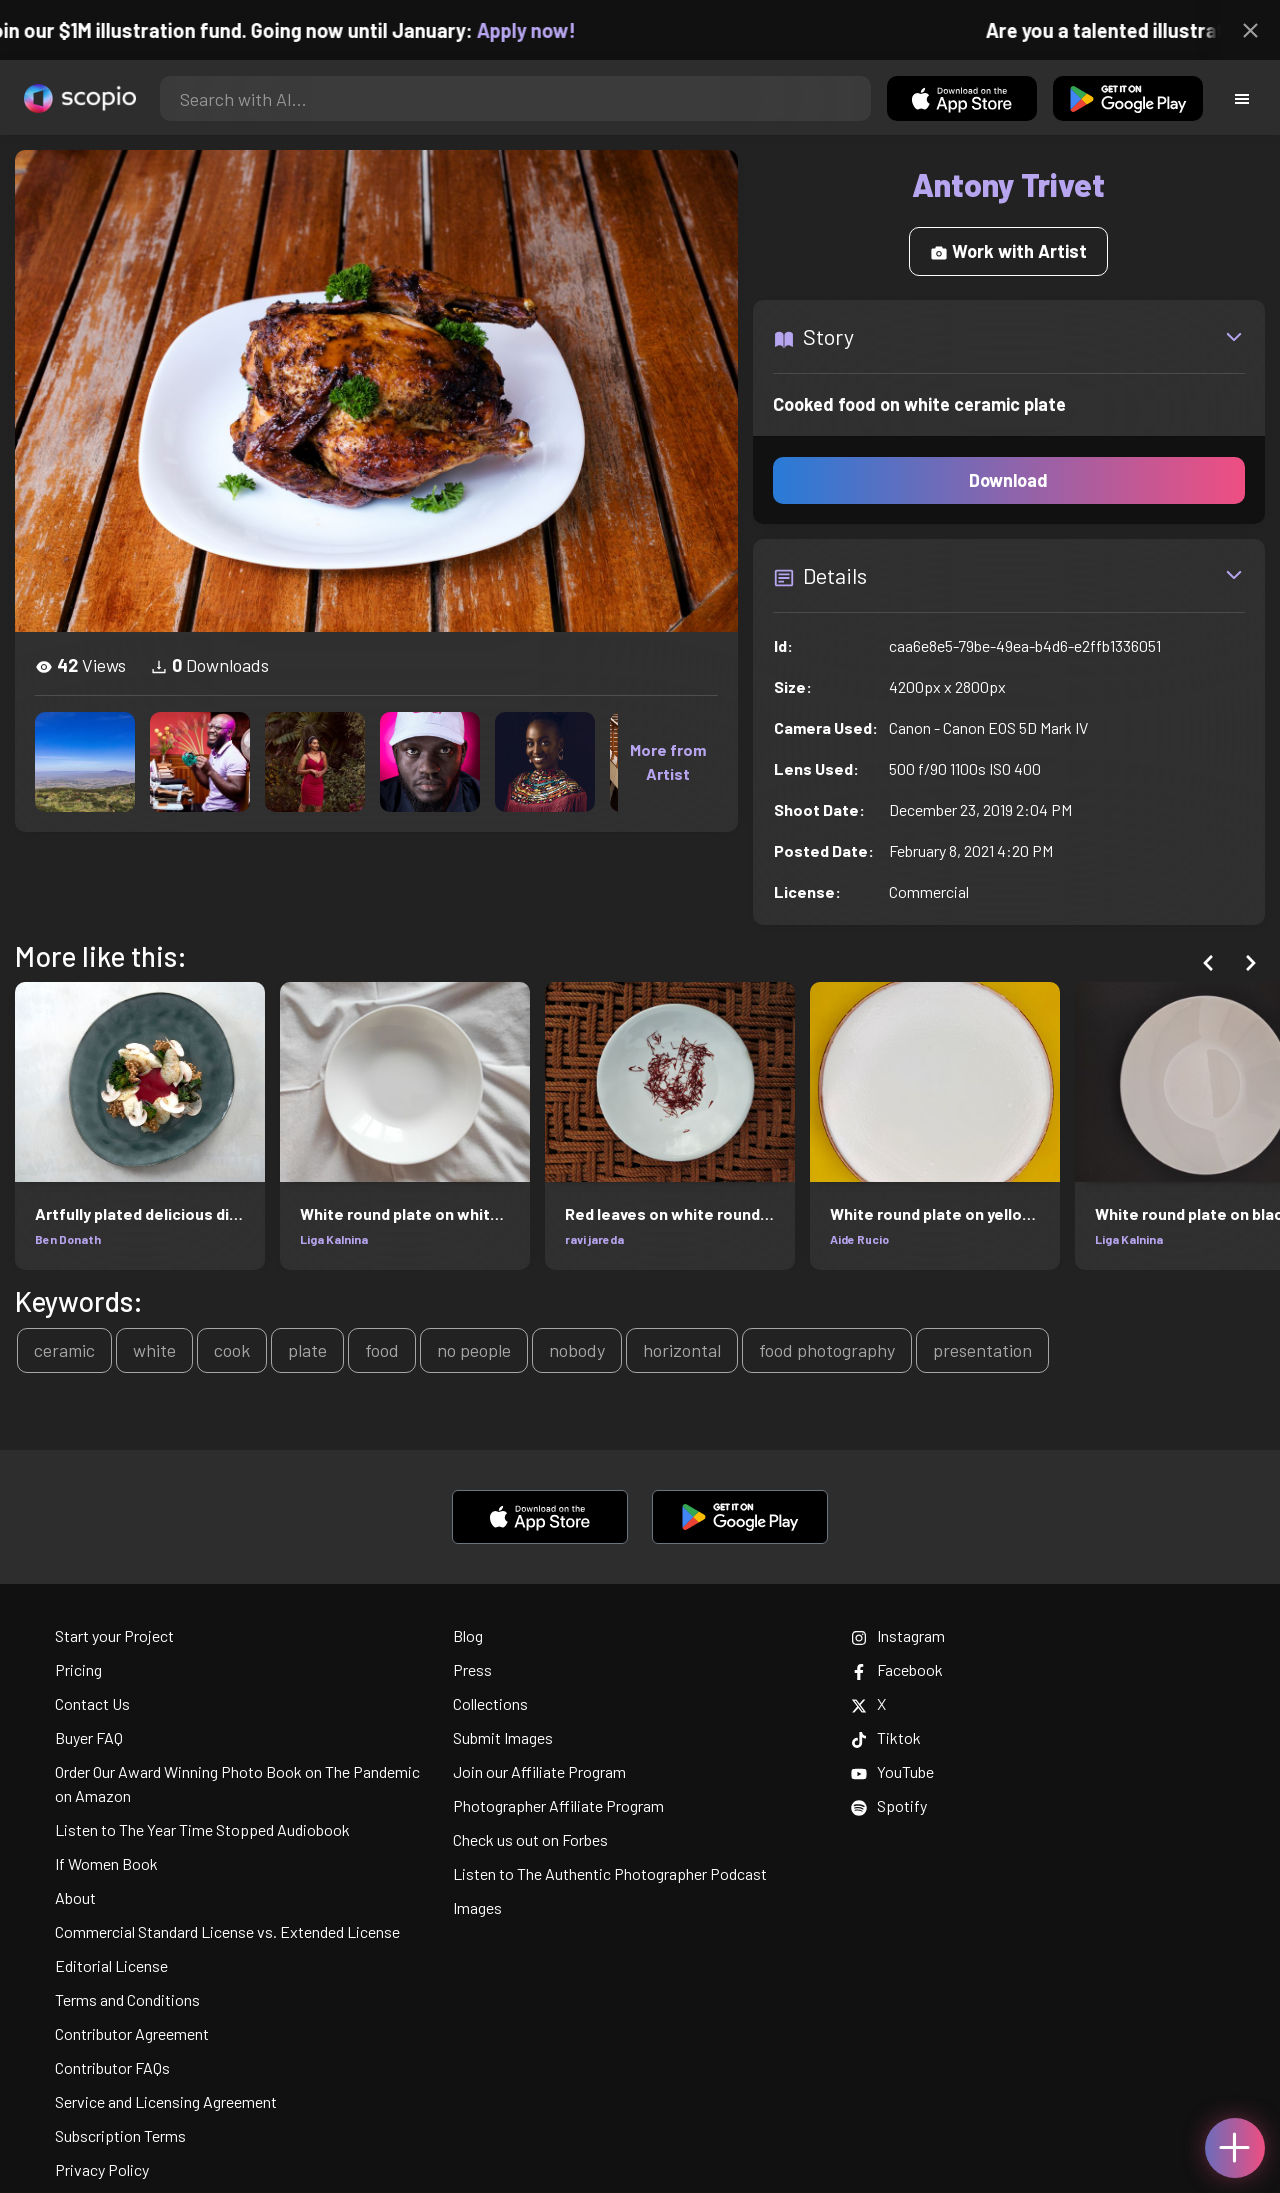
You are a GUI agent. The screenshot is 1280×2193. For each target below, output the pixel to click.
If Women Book (106, 1863)
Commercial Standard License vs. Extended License (227, 1931)
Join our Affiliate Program (539, 1771)
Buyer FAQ (89, 1737)
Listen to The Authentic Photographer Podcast (610, 1873)
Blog (468, 1635)
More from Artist (668, 761)
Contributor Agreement (132, 2033)
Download (1008, 480)
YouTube (892, 1771)
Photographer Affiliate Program (558, 1805)
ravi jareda (594, 1239)
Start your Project (114, 1635)
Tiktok (886, 1737)
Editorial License (111, 1965)
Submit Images (503, 1737)
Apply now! (541, 30)
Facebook (897, 1669)
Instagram (898, 1635)
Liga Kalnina (334, 1239)
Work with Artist (1008, 251)
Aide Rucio (859, 1239)
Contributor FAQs (112, 2067)
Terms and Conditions (127, 1999)
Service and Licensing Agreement (166, 2101)
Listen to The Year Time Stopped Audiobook (202, 1829)
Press (472, 1669)
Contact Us (92, 1703)
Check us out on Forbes (530, 1839)
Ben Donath (68, 1239)
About (75, 1897)
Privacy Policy (102, 2169)
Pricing (78, 1669)
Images (477, 1907)
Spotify (889, 1805)
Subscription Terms (120, 2135)
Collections (490, 1703)
